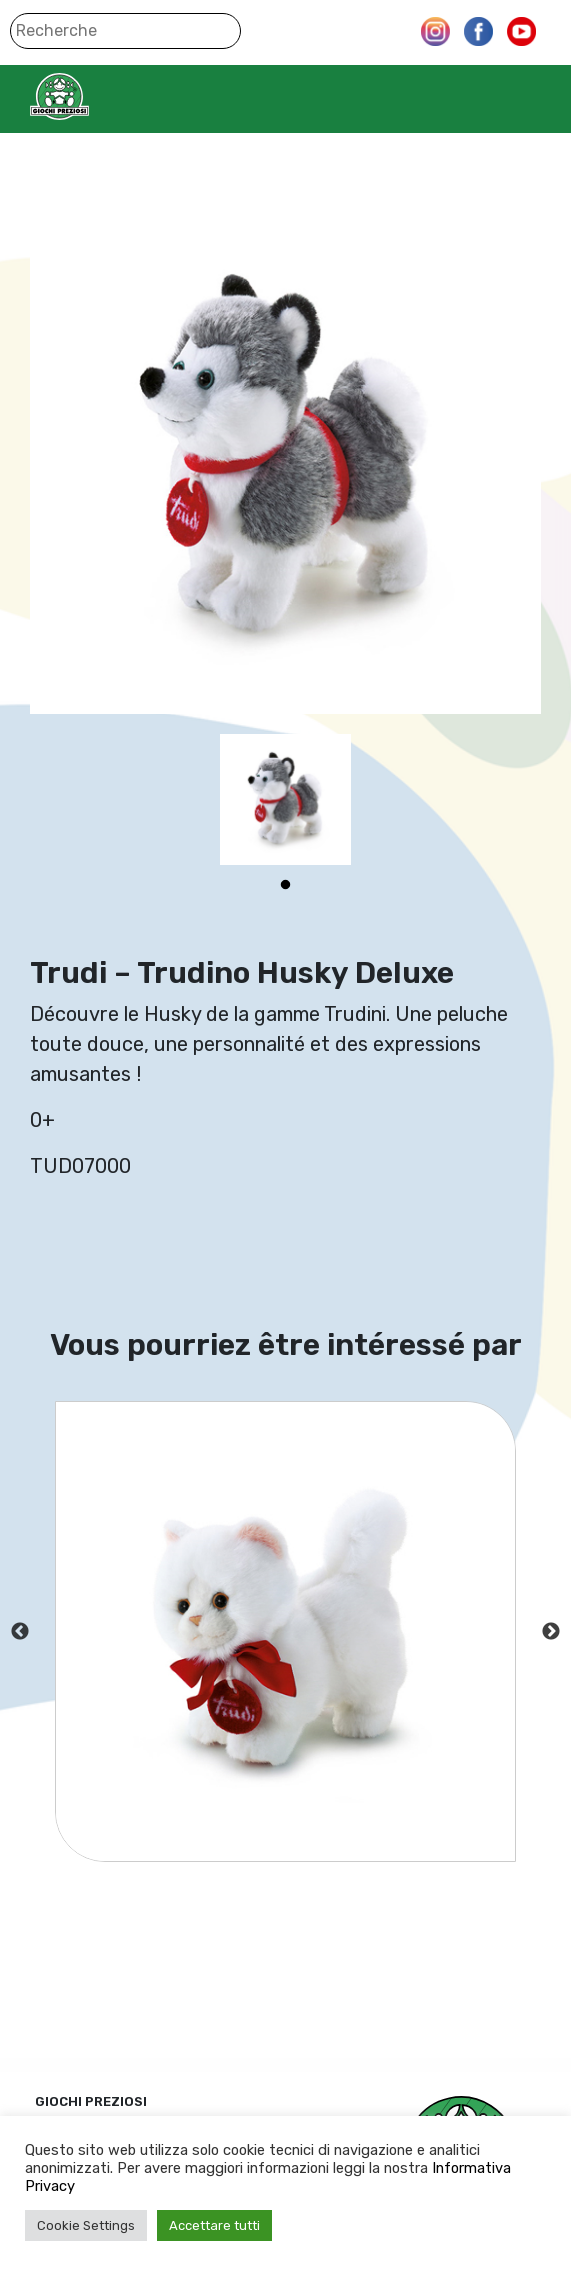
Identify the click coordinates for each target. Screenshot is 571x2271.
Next (551, 1632)
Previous (20, 1632)
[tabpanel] (285, 799)
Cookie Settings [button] (86, 2225)
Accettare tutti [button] (214, 2225)
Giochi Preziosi (98, 96)
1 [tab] (286, 885)
